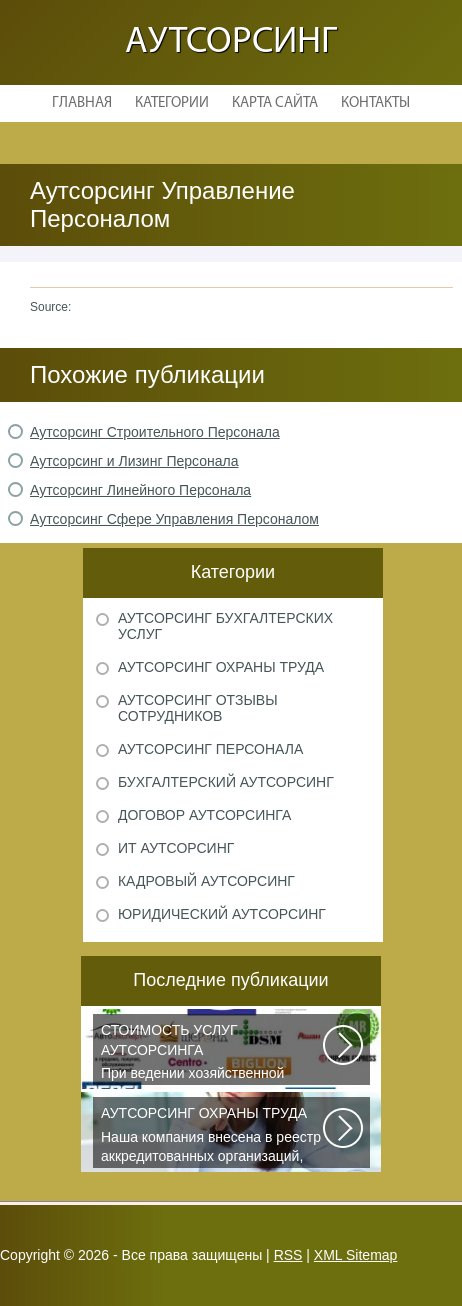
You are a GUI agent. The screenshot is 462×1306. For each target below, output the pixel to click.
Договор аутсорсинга (204, 815)
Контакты (375, 103)
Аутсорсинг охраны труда (221, 667)
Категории (172, 103)
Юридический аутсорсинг (222, 914)
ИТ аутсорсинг (176, 848)
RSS (288, 1255)
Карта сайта (275, 103)
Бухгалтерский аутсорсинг (226, 782)
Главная (82, 103)
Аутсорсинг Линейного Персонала (140, 490)
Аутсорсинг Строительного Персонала (155, 432)
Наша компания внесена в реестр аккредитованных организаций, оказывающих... (213, 1136)
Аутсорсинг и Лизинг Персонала (134, 461)
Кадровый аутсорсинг (206, 881)
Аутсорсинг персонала (210, 749)
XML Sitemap (356, 1255)
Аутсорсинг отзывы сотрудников (198, 708)
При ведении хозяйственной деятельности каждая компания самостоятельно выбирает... (213, 1053)
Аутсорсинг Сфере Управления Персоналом (174, 519)
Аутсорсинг (231, 42)
